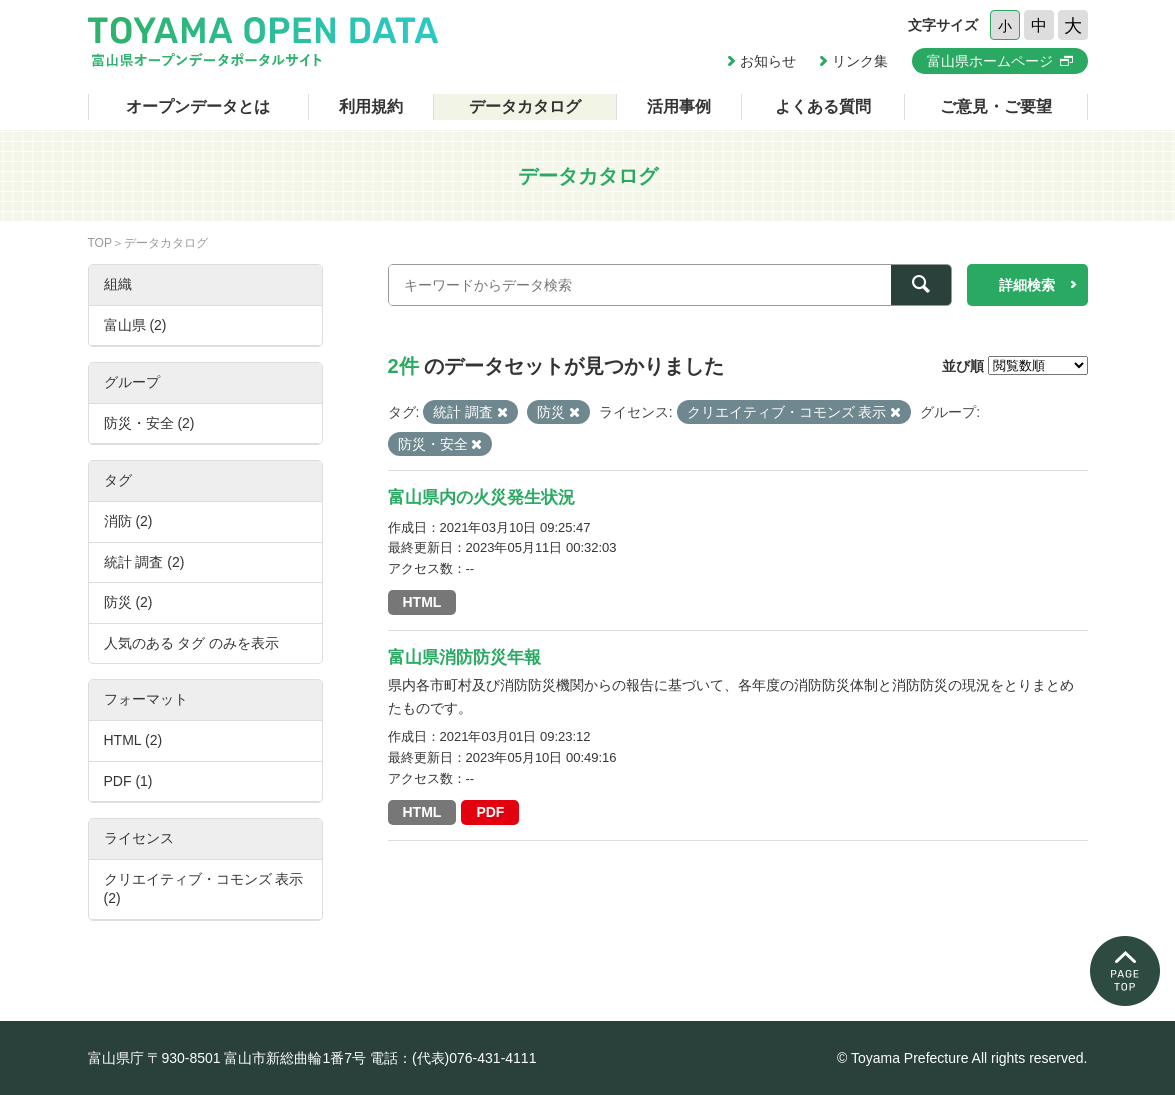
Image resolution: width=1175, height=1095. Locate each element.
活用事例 (679, 106)
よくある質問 (823, 106)
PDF (490, 812)
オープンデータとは (198, 106)
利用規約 (371, 106)
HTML (422, 602)
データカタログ (525, 106)
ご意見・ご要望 (996, 106)
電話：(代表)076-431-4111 (453, 1058)
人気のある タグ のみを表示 (192, 643)
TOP (100, 243)
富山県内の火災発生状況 (481, 497)
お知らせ (768, 61)
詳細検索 (1027, 285)
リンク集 (860, 61)
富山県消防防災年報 (464, 657)
